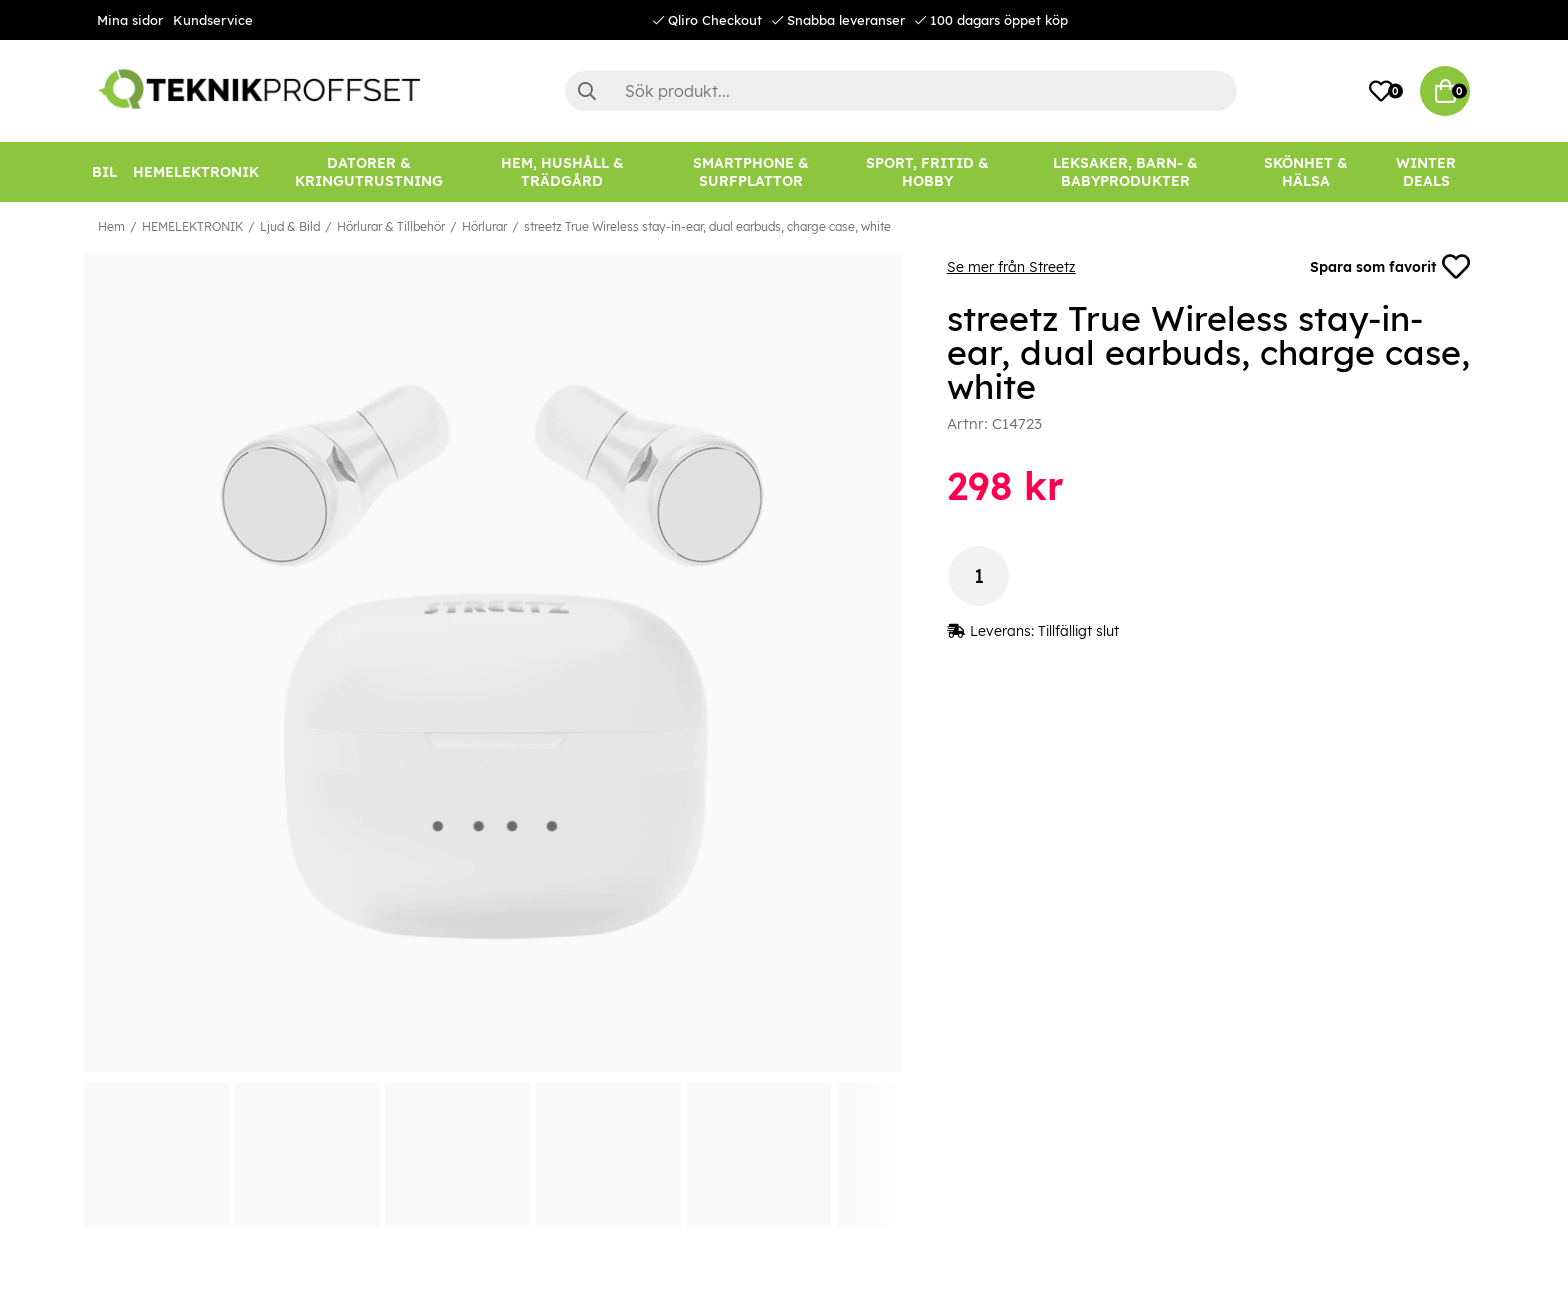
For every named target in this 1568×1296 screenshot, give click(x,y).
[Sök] (901, 91)
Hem (111, 226)
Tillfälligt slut (1078, 631)
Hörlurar (484, 226)
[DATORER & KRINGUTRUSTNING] (369, 172)
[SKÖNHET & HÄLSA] (1306, 172)
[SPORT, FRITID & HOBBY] (927, 172)
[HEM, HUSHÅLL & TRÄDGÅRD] (562, 172)
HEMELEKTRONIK (192, 226)
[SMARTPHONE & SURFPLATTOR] (751, 172)
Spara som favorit (1390, 267)
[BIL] (104, 172)
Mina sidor (130, 20)
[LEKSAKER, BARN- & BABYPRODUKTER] (1125, 172)
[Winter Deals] (1426, 172)
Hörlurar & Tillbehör (391, 226)
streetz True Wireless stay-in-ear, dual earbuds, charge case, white (707, 226)
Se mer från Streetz (1011, 267)
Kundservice (213, 20)
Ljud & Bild (290, 226)
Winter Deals (1426, 172)
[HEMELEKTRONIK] (196, 172)
